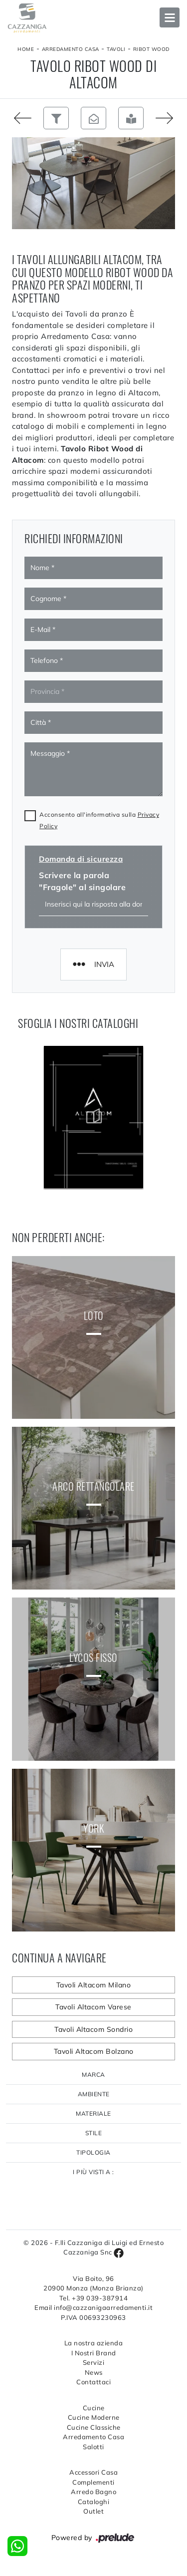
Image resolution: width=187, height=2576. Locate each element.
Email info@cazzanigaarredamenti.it (93, 2307)
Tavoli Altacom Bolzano (94, 2051)
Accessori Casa (93, 2472)
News (94, 2372)
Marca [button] (93, 2074)
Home (25, 49)
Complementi (93, 2482)
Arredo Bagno (93, 2492)
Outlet (93, 2511)
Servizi (94, 2362)
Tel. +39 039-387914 (93, 2298)
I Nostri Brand (93, 2353)
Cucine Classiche (94, 2427)
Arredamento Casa (70, 49)
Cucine (94, 2408)
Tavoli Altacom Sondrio (93, 2029)
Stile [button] (93, 2133)
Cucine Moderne (94, 2417)
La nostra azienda (93, 2343)
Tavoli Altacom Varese (93, 2006)
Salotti (93, 2447)
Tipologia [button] (93, 2152)
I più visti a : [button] (93, 2172)
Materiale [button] (93, 2113)
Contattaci (93, 2382)
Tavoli (116, 49)
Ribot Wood (151, 49)
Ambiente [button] (94, 2094)
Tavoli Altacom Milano (93, 1984)
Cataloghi (94, 2502)
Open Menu (170, 17)
